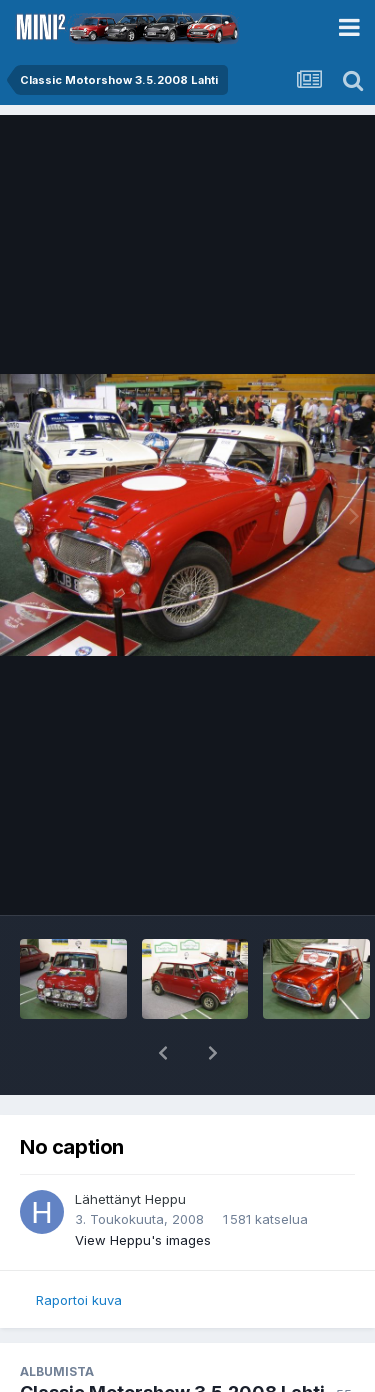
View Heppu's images (143, 1240)
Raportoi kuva (79, 1300)
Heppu (165, 1199)
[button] (163, 1053)
